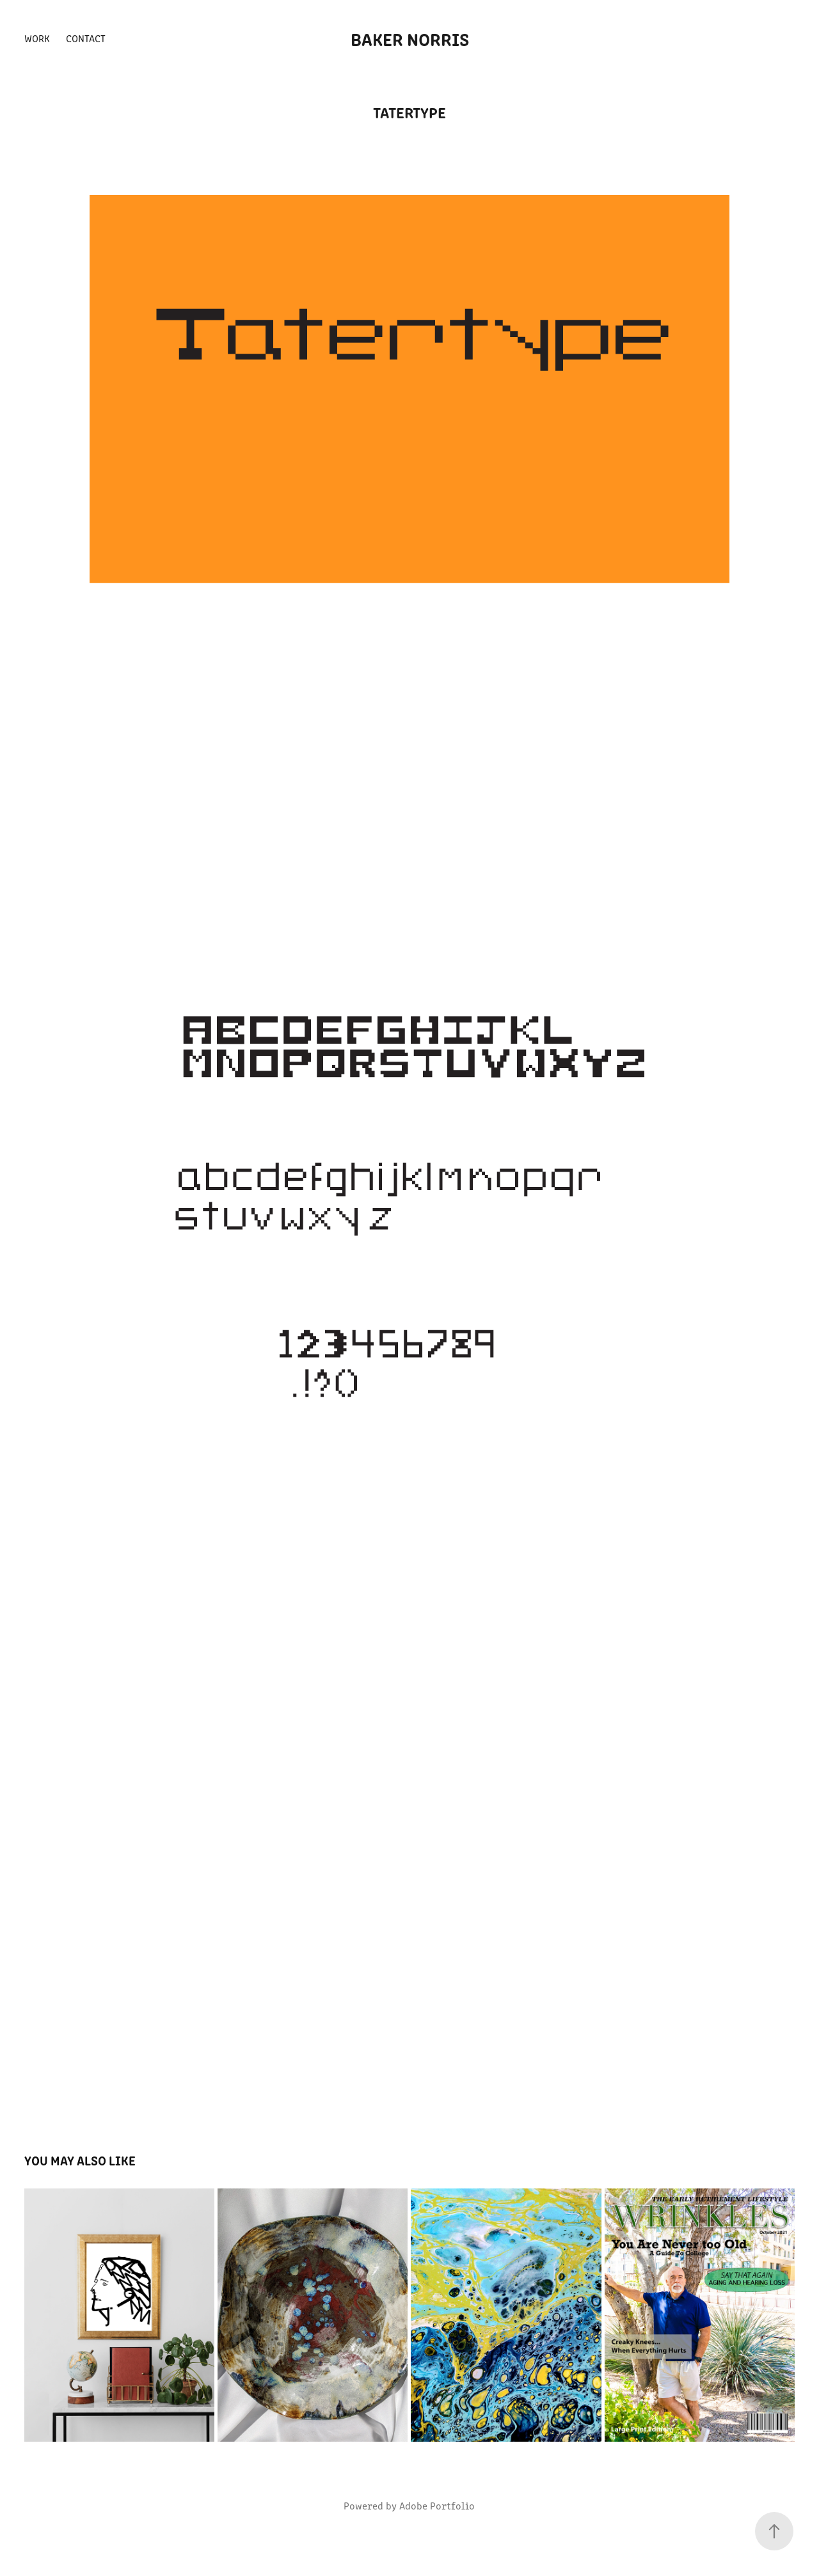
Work (37, 38)
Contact (86, 38)
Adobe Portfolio (437, 2505)
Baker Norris (410, 38)
